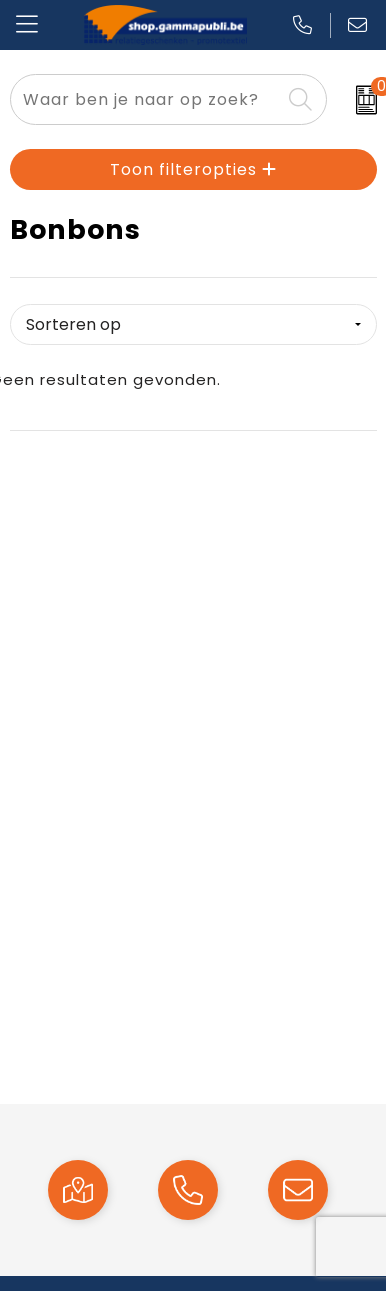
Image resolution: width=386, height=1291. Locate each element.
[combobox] (145, 99)
